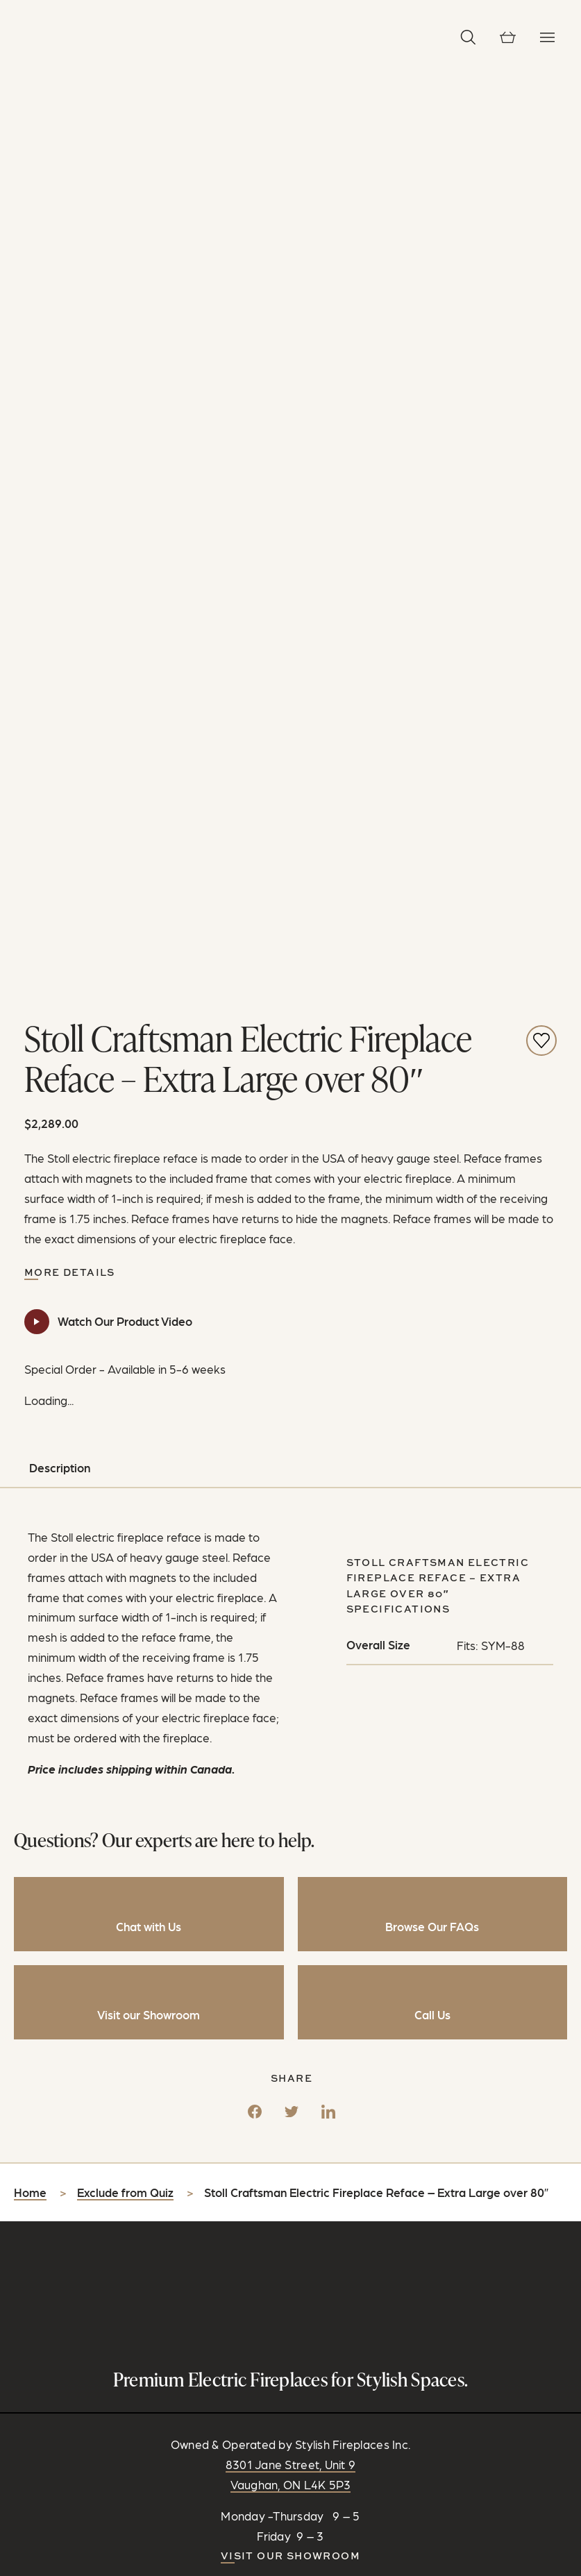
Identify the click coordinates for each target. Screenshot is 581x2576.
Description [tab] (59, 934)
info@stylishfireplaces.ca (301, 2085)
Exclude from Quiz (125, 1659)
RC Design (357, 2463)
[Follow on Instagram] (276, 2118)
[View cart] (508, 37)
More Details (69, 738)
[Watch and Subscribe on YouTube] (323, 2118)
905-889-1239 (301, 2064)
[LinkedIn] (328, 1574)
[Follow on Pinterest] (300, 2118)
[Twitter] (291, 1574)
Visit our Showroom (290, 2021)
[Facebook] (255, 1574)
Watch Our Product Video (125, 787)
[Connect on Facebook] (252, 2118)
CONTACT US (290, 2139)
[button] (468, 37)
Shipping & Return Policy (324, 2479)
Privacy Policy (221, 2479)
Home (30, 1659)
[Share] (19, 2570)
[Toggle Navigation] (547, 37)
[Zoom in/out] (5, 2570)
